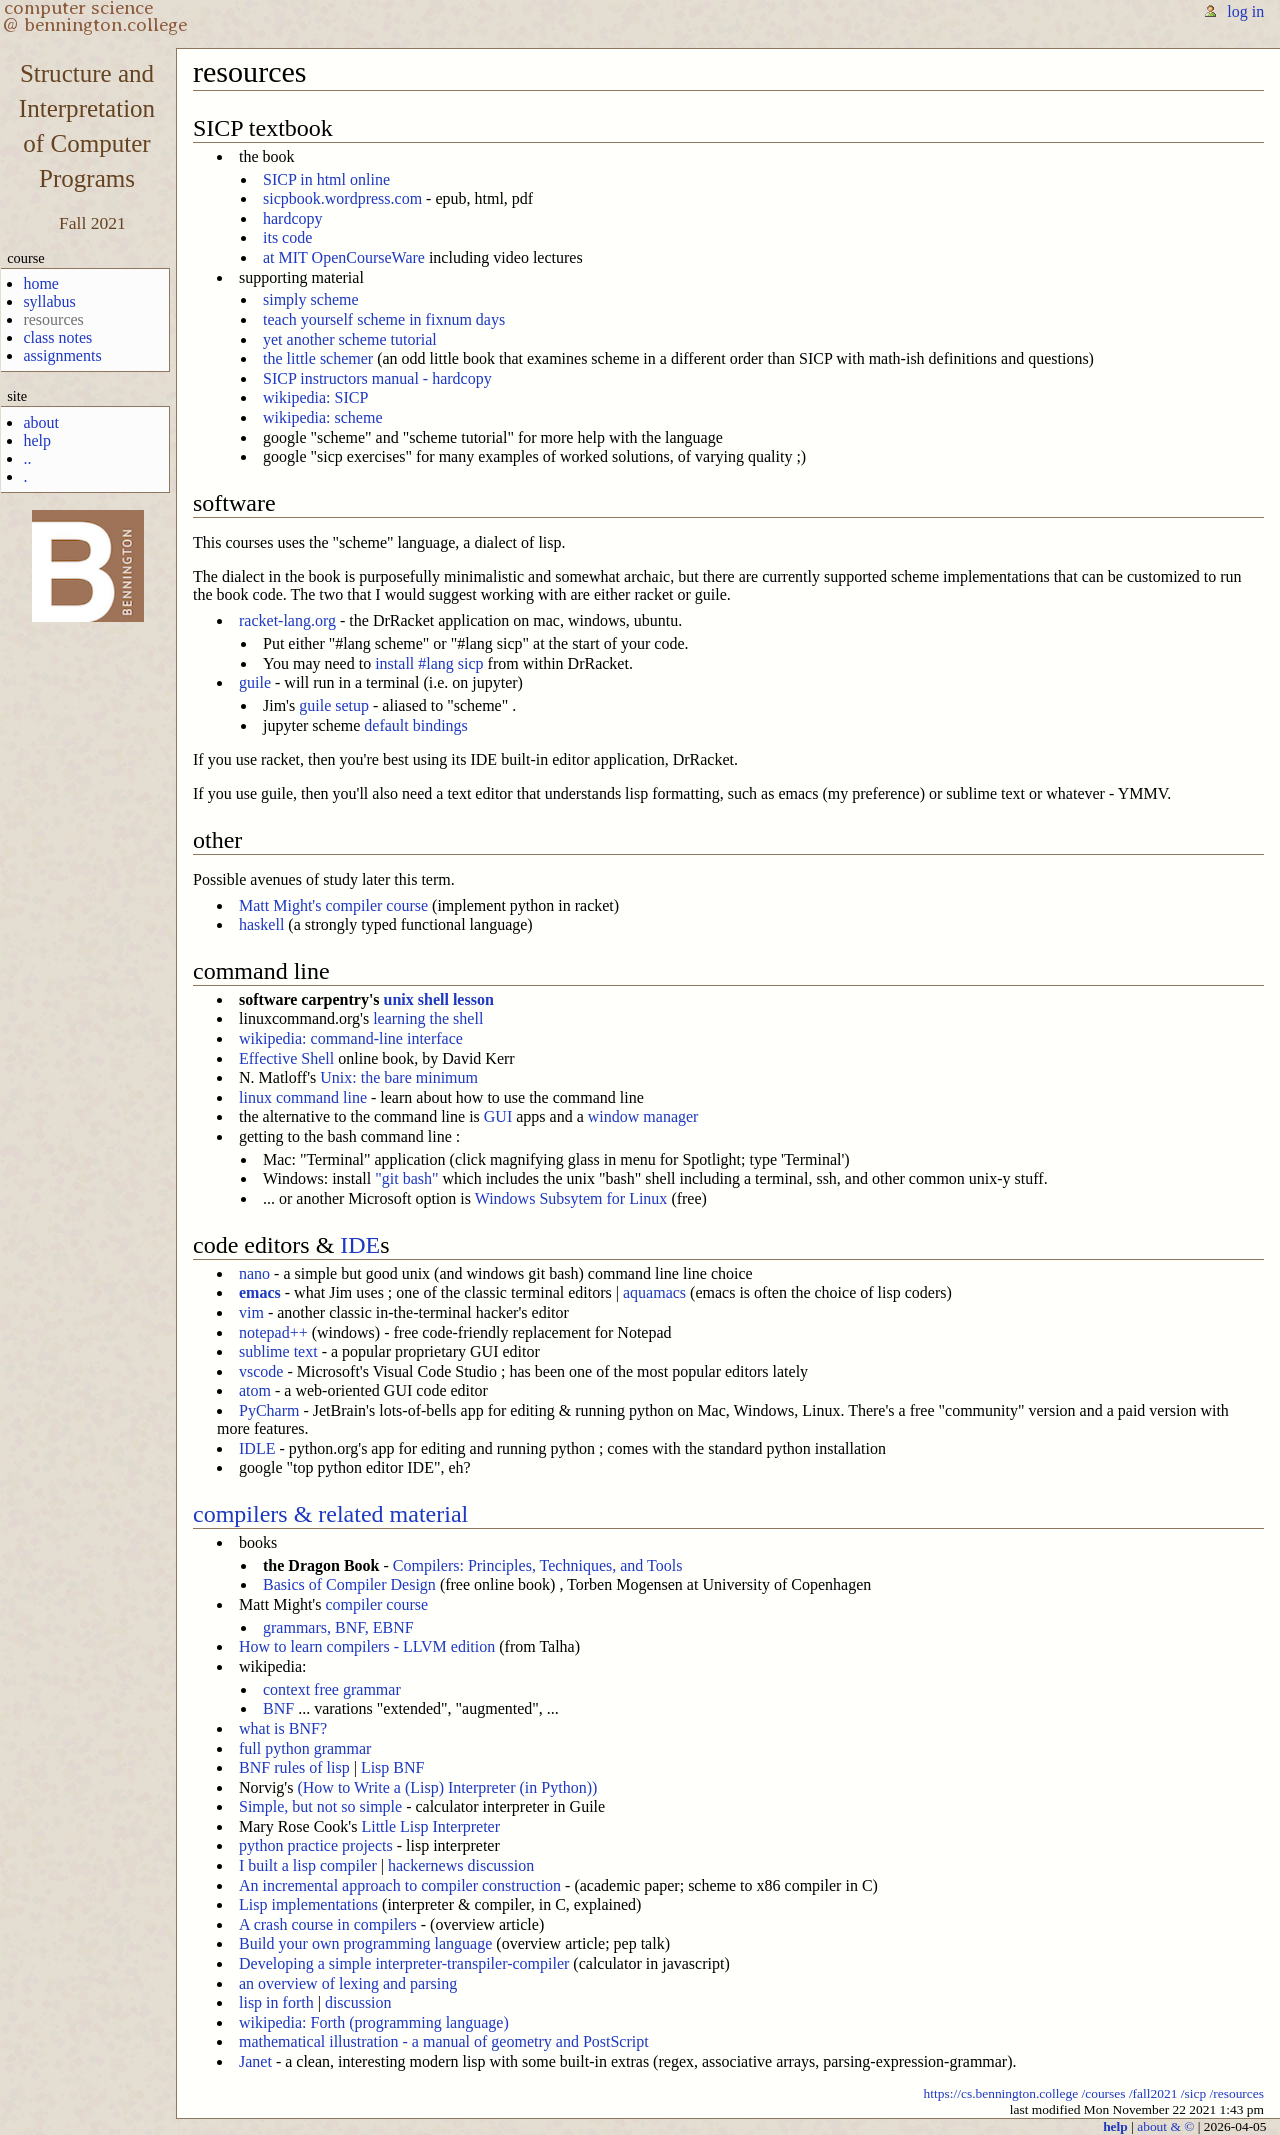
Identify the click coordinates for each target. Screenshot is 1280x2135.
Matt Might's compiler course (333, 905)
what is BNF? (283, 1728)
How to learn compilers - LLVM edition (367, 1646)
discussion (358, 2002)
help (37, 440)
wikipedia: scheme (323, 417)
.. (27, 458)
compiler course (376, 1604)
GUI (498, 1116)
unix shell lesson (439, 999)
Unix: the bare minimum (399, 1077)
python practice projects (316, 1845)
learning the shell (428, 1018)
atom (255, 1390)
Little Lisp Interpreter (430, 1826)
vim (251, 1312)
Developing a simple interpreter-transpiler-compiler (404, 1963)
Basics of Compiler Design (349, 1584)
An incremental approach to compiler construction (400, 1885)
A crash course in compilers (328, 1924)
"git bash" (406, 1178)
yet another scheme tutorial (350, 339)
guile (255, 682)
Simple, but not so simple (320, 1806)
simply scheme (311, 299)
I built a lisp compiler (308, 1865)
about (41, 422)
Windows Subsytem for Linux (571, 1198)
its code (287, 237)
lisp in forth (276, 2002)
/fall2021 (1153, 2093)
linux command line (303, 1097)
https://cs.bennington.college (1001, 2093)
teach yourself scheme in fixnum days (384, 319)
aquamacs (654, 1292)
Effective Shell (286, 1058)
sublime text (278, 1351)
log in (1245, 11)
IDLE (257, 1448)
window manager (643, 1116)
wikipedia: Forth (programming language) (374, 2022)
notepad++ (273, 1332)
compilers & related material (330, 1514)
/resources (1237, 2093)
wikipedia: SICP (315, 397)
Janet (255, 2061)
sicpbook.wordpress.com (342, 198)
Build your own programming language (365, 1943)
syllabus (49, 301)
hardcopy (293, 218)
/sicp (1193, 2093)
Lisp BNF (393, 1767)
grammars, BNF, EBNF (338, 1627)
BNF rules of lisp (294, 1767)
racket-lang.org (287, 620)
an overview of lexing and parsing (348, 1983)
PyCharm (269, 1410)
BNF (278, 1708)
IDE (360, 1245)
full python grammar (305, 1748)
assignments (62, 355)
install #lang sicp (429, 663)
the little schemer (318, 358)
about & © (1165, 2126)
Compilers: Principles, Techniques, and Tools (538, 1565)
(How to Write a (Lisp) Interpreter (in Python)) (447, 1787)
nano (254, 1273)
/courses (1103, 2093)
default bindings (416, 725)
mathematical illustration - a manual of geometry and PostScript (444, 2041)
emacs (260, 1292)
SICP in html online (326, 179)
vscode (261, 1371)
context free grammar (332, 1689)
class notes (57, 337)
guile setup (334, 705)
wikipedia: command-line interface (351, 1038)
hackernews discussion (461, 1865)
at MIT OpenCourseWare (344, 257)
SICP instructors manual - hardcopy (377, 378)
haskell (261, 924)
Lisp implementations (308, 1904)
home (41, 283)
